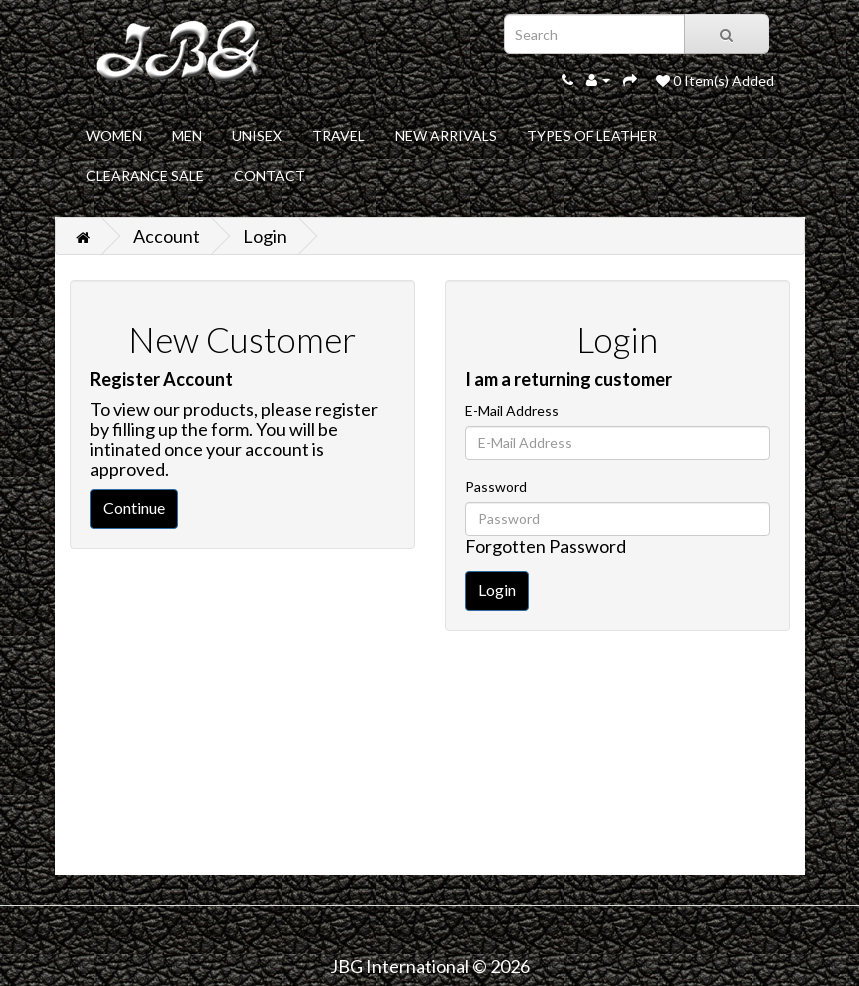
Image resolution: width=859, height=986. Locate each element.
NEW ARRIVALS (446, 135)
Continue (134, 507)
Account (166, 236)
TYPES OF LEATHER (592, 135)
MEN (187, 135)
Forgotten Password (545, 546)
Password (496, 486)
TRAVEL (338, 135)
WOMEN (114, 135)
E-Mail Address (512, 410)
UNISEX (257, 135)
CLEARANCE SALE (145, 175)
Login (265, 236)
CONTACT (269, 175)
